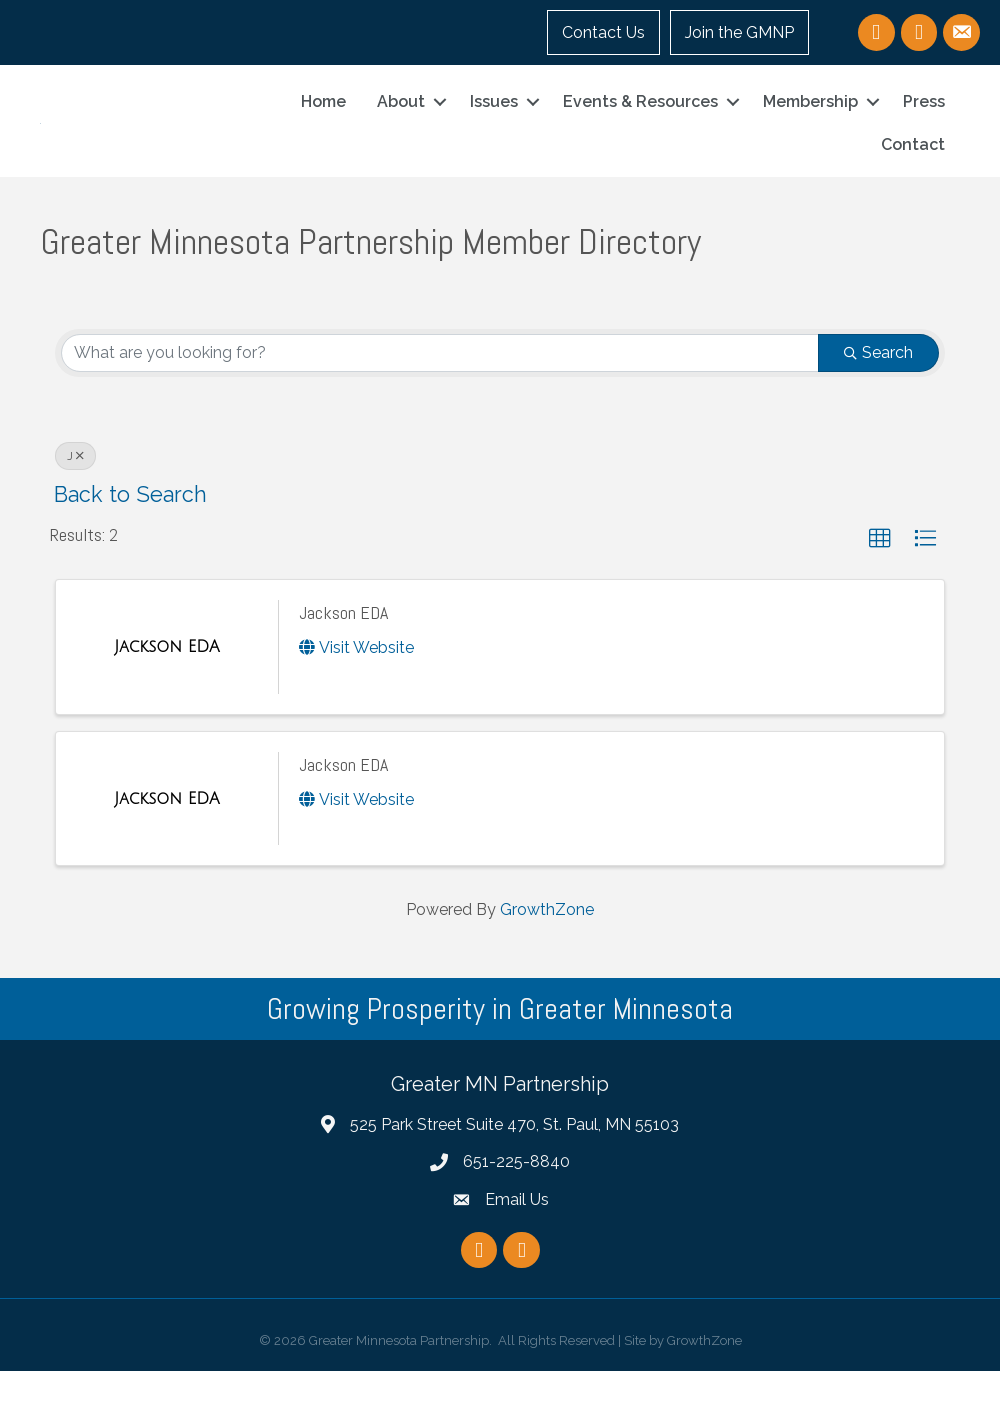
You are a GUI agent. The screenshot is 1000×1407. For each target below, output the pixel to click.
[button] (880, 575)
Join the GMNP (739, 32)
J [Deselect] (75, 492)
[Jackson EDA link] (166, 683)
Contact (913, 162)
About (401, 119)
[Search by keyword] (440, 389)
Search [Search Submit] (878, 388)
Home (323, 119)
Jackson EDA (343, 648)
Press (924, 119)
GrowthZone (547, 946)
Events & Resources (640, 119)
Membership (810, 119)
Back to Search (130, 530)
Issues (494, 119)
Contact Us (603, 32)
